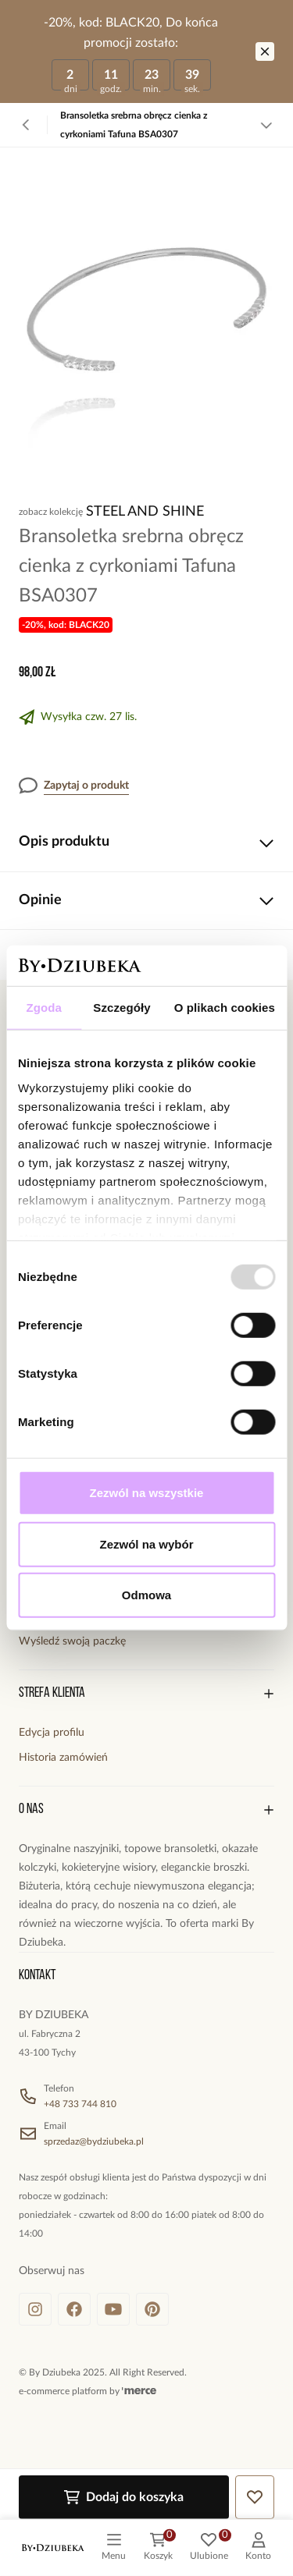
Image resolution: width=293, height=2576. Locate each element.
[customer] (258, 2548)
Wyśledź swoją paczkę (72, 1641)
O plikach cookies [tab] (224, 1007)
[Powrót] (26, 124)
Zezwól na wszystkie (147, 1492)
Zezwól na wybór (146, 1544)
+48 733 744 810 (80, 2104)
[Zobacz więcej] (266, 124)
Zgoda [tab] (44, 1007)
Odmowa (146, 1595)
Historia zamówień (63, 1757)
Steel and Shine (145, 512)
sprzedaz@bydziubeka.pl (94, 2141)
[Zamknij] (264, 51)
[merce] (139, 2391)
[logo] (53, 2547)
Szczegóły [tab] (121, 1007)
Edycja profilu (51, 1732)
